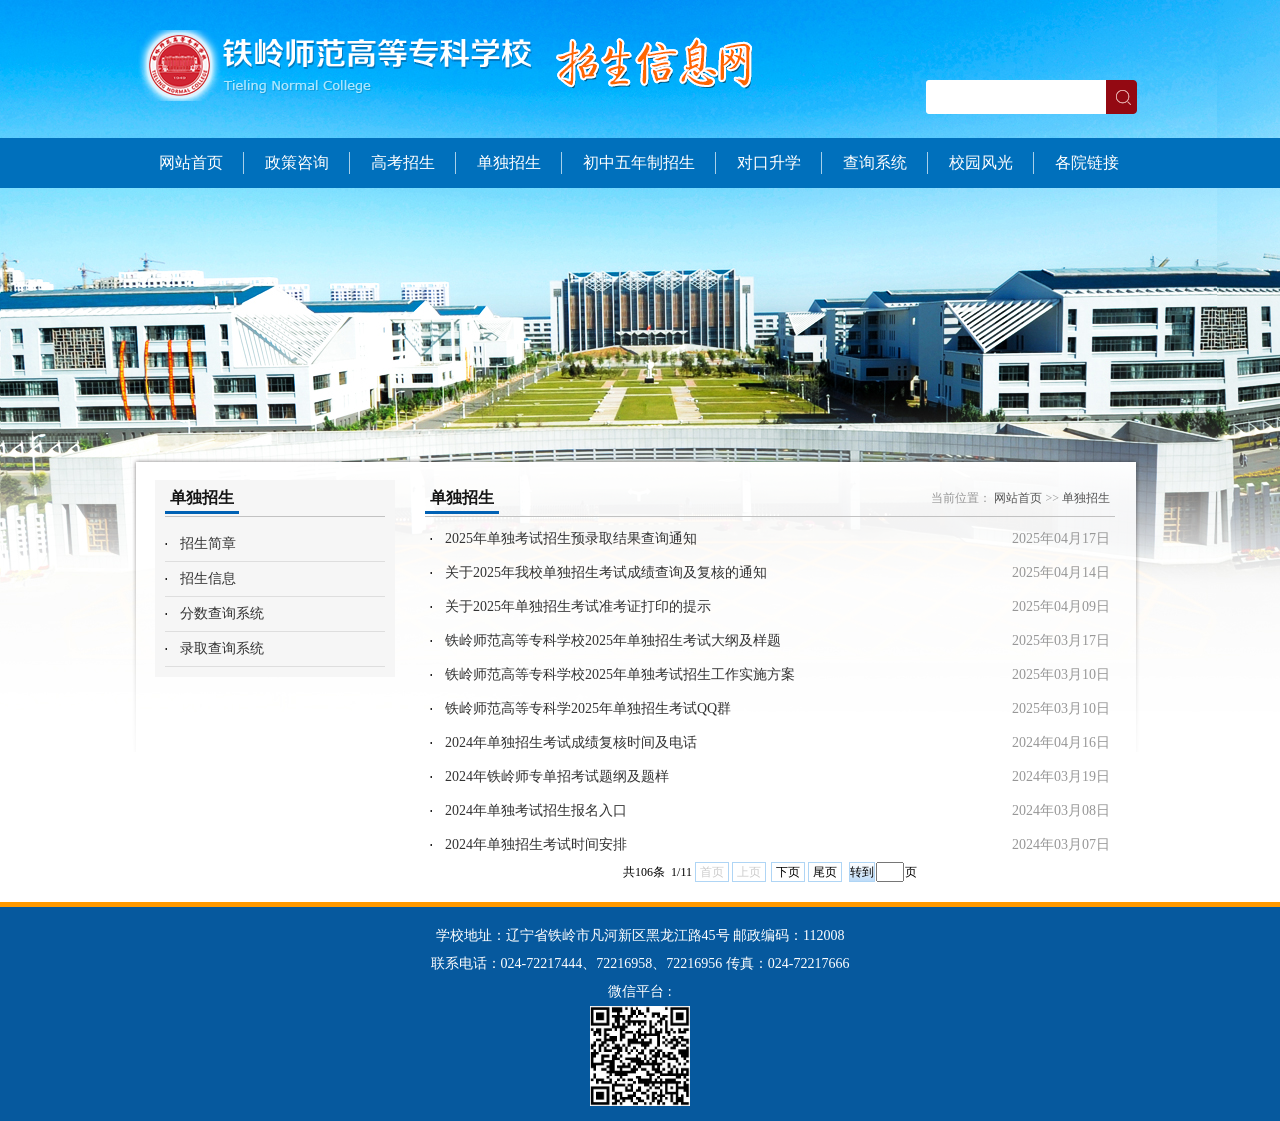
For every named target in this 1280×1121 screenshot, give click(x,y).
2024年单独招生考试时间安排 (536, 844)
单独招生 (509, 162)
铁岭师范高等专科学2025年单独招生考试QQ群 (588, 708)
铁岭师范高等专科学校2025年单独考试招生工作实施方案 (620, 674)
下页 (788, 872)
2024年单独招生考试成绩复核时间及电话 (571, 742)
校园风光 (981, 162)
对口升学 (769, 162)
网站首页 (191, 162)
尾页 (825, 872)
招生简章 (208, 543)
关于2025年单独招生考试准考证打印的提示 (578, 606)
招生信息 (208, 578)
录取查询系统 (222, 648)
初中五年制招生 (639, 162)
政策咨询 (297, 162)
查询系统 (875, 162)
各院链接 (1087, 162)
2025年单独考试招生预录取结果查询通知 (571, 538)
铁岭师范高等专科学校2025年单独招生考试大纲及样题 (613, 640)
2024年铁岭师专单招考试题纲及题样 (557, 776)
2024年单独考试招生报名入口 (536, 810)
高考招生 (403, 162)
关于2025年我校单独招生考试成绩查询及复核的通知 (606, 572)
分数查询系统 (222, 613)
